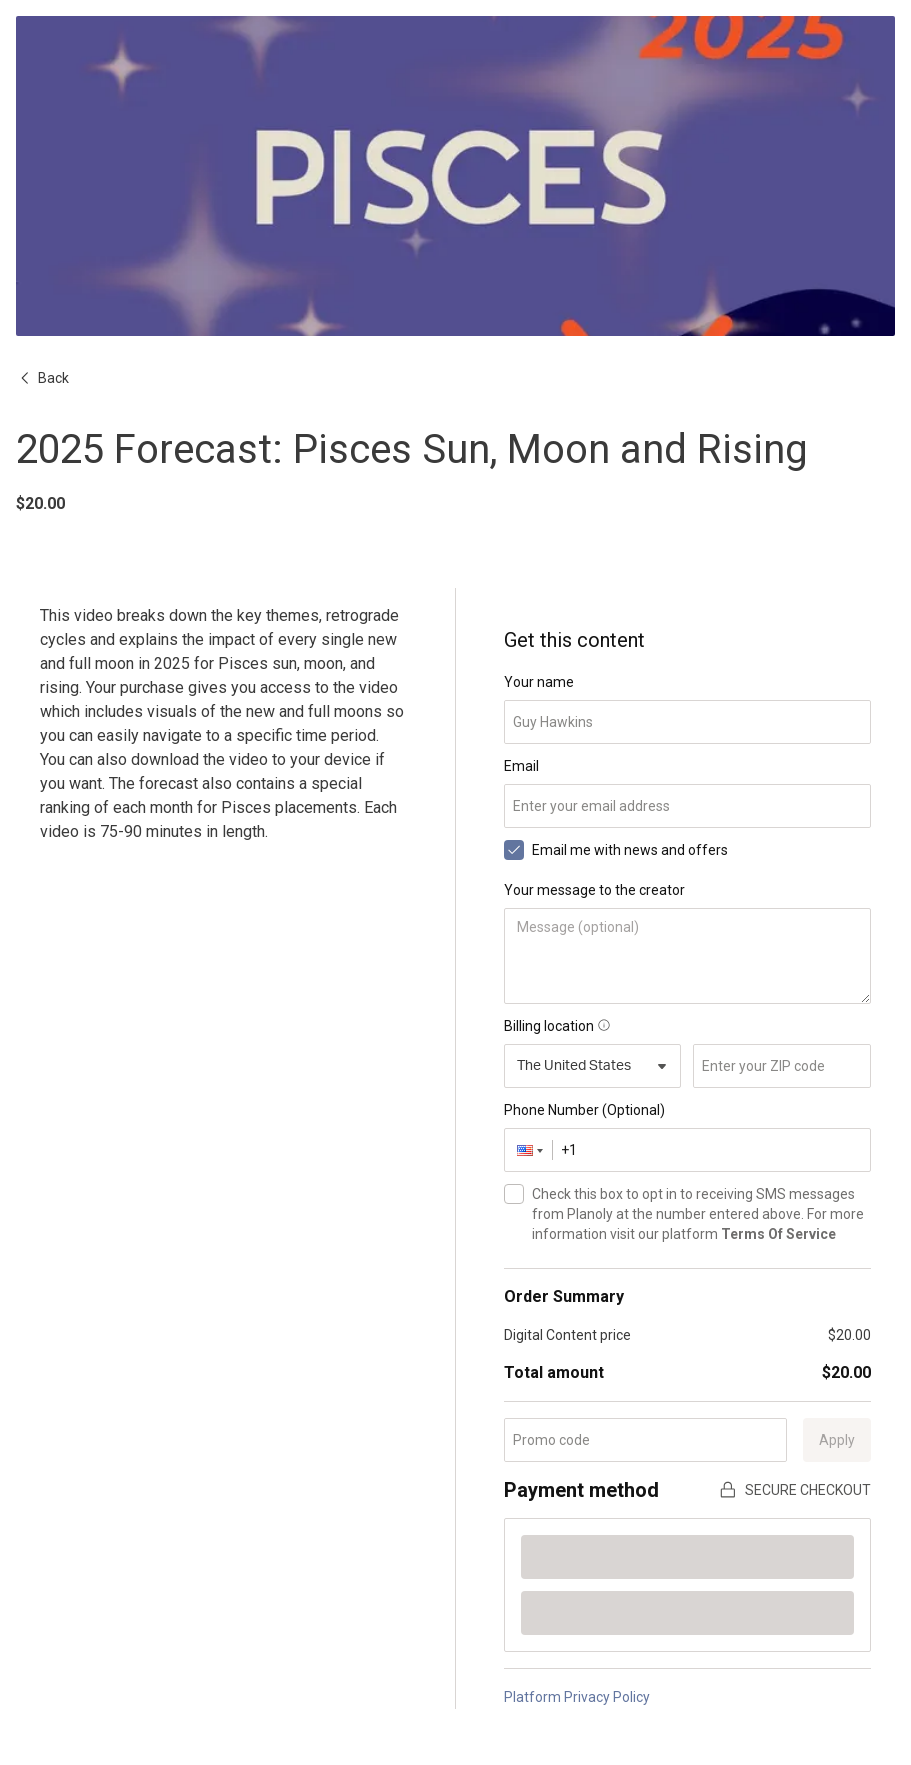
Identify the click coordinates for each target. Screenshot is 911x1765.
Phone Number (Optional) (584, 1110)
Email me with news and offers (630, 850)
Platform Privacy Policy (577, 1697)
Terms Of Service (778, 1234)
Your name (539, 682)
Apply (837, 1440)
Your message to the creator (594, 890)
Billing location (557, 1026)
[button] (529, 1150)
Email (521, 766)
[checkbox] (514, 850)
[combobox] (592, 1066)
